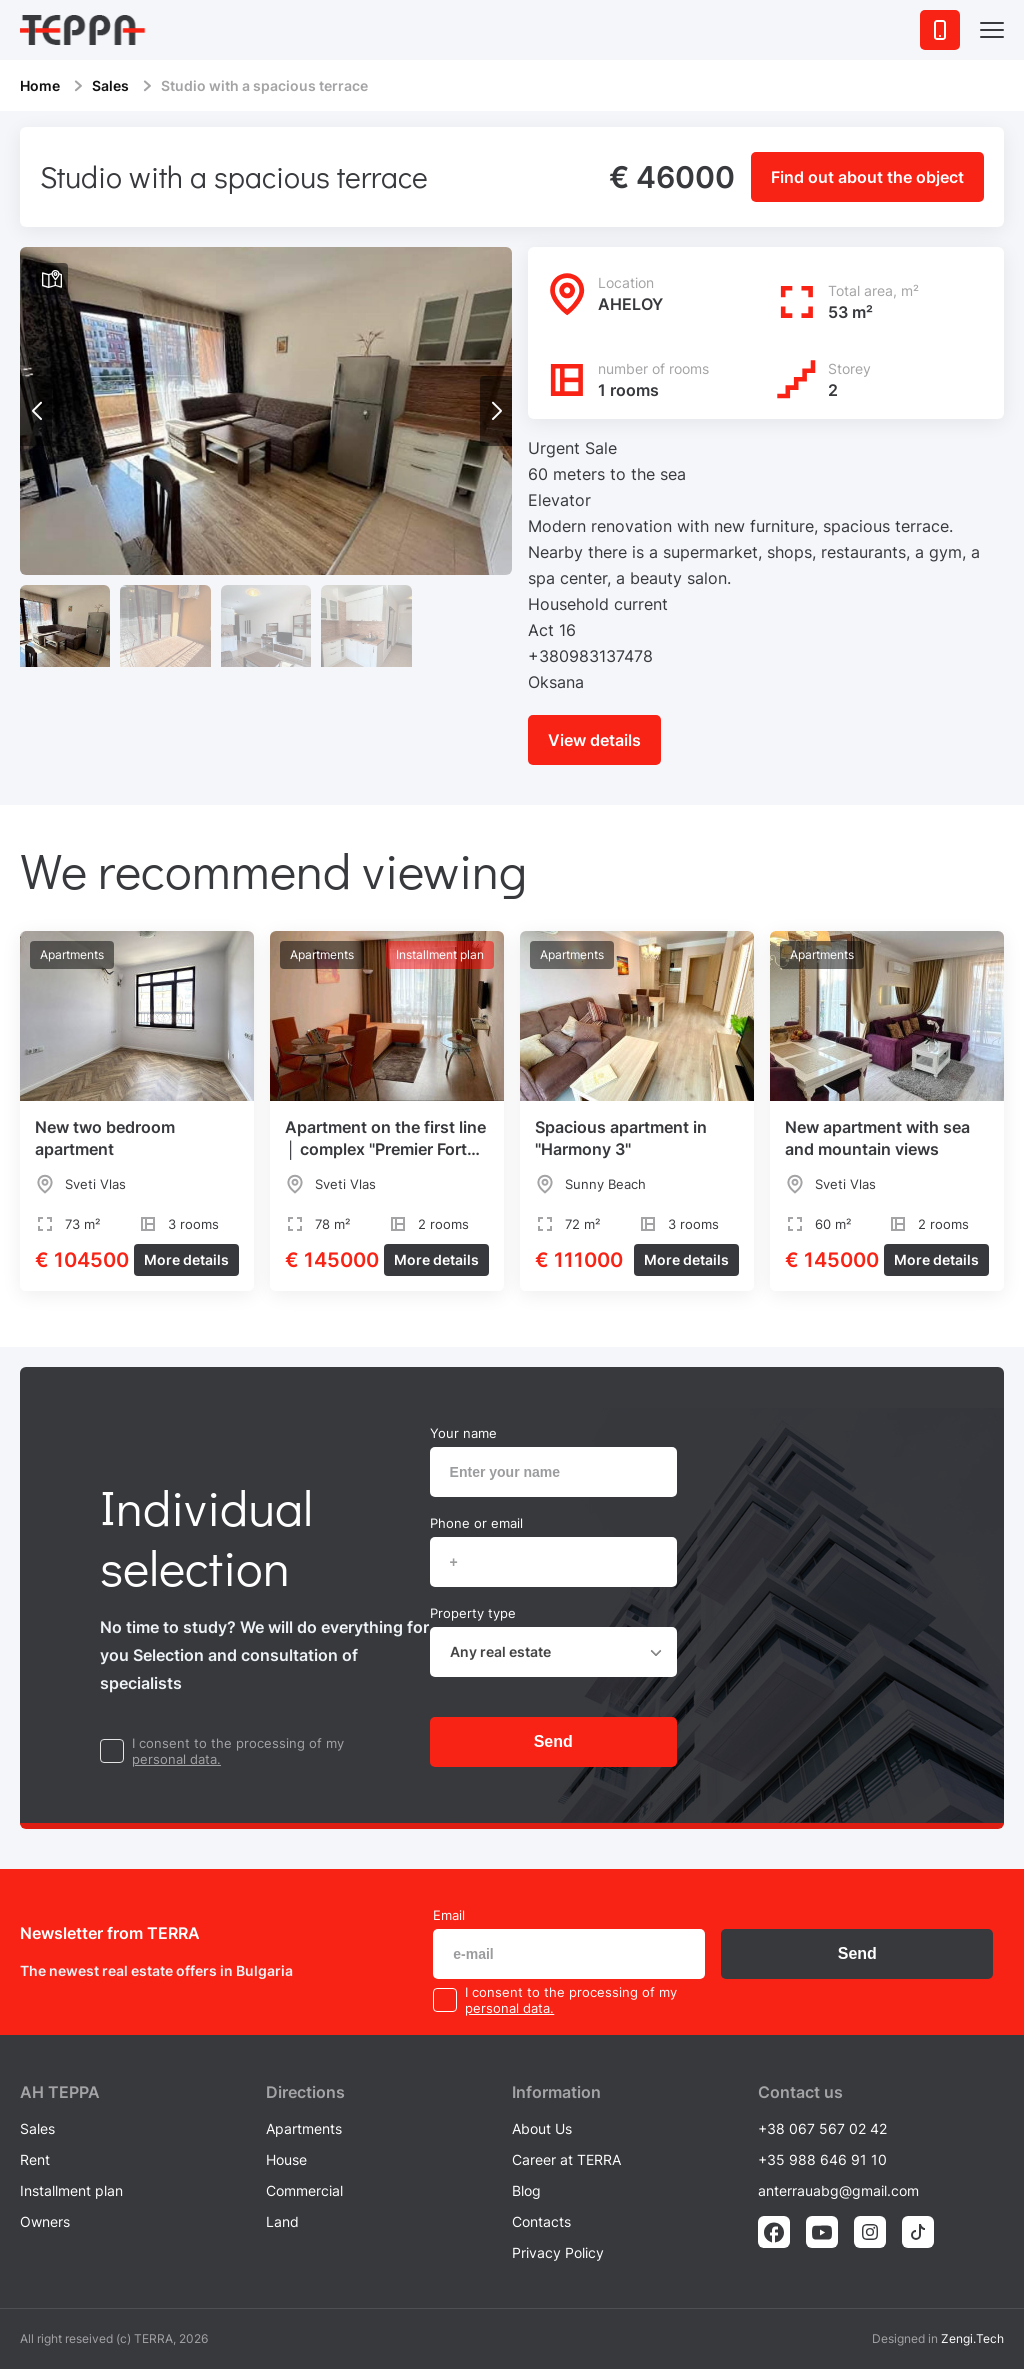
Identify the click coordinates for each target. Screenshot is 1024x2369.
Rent (35, 2159)
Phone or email (476, 1523)
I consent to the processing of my (238, 1743)
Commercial (304, 2190)
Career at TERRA (566, 2159)
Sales (110, 85)
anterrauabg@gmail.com (838, 2190)
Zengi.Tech (972, 2338)
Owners (45, 2221)
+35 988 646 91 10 (822, 2159)
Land (282, 2221)
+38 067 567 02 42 (822, 2128)
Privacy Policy (558, 2252)
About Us (542, 2128)
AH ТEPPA (60, 2092)
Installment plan (71, 2190)
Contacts (541, 2221)
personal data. (176, 1759)
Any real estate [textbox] (500, 1651)
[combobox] (553, 1652)
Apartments (304, 2128)
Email (449, 1915)
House (286, 2159)
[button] (496, 411)
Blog (526, 2190)
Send (553, 1741)
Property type (473, 1613)
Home (40, 85)
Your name (463, 1433)
